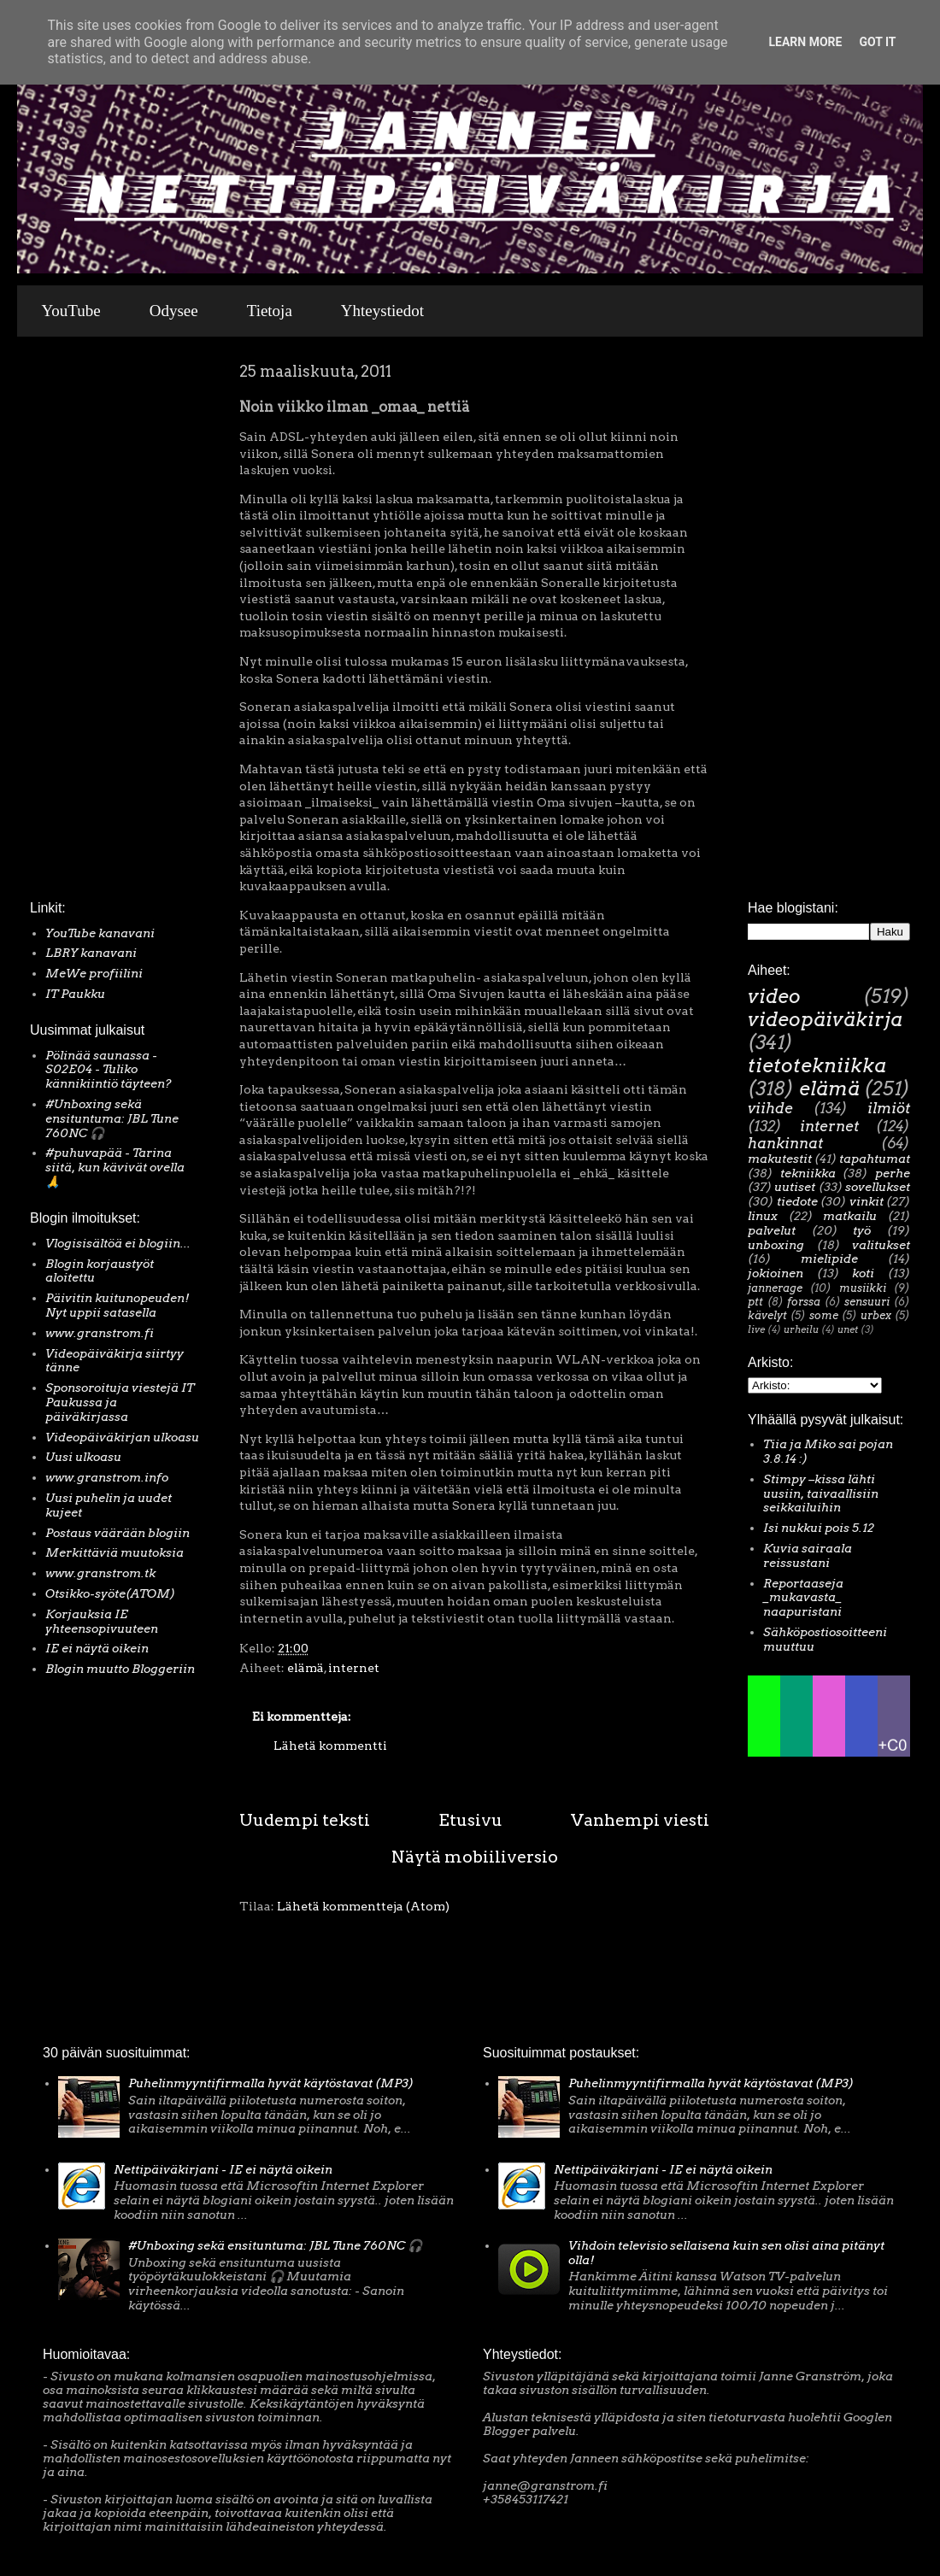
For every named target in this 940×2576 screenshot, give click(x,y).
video (774, 996)
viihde (770, 1108)
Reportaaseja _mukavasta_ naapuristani (803, 1597)
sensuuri (867, 1301)
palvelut (772, 1230)
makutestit (780, 1158)
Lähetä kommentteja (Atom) (363, 1906)
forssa (803, 1301)
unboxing (776, 1245)
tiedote (797, 1201)
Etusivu (470, 1820)
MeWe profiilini (94, 973)
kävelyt (767, 1315)
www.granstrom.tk (100, 1573)
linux (763, 1216)
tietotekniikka (817, 1065)
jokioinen (775, 1273)
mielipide (829, 1258)
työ (862, 1230)
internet (353, 1668)
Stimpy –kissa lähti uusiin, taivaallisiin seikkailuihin (820, 1493)
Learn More (805, 42)
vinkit (866, 1201)
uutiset (794, 1187)
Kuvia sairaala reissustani (807, 1555)
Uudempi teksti (304, 1820)
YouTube (71, 311)
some (823, 1315)
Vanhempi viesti (640, 1820)
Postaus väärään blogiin (117, 1533)
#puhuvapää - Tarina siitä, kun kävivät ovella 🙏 (115, 1167)
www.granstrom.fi (99, 1333)
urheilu (801, 1329)
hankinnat (785, 1143)
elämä (305, 1668)
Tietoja (269, 311)
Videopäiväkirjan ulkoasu (122, 1437)
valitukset (881, 1245)
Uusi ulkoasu (83, 1457)
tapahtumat (874, 1158)
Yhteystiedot (382, 311)
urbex (876, 1315)
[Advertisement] (81, 623)
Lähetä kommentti (330, 1745)
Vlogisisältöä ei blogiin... (118, 1243)
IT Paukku (75, 993)
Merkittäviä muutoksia (114, 1552)
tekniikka (808, 1173)
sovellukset (877, 1187)
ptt (755, 1301)
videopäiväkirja (825, 1019)
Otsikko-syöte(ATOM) (110, 1593)
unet (847, 1329)
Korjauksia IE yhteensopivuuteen (101, 1621)
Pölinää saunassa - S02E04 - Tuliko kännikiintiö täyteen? (108, 1069)
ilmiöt (888, 1108)
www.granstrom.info (106, 1477)
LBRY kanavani (91, 952)
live (756, 1329)
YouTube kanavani (100, 933)
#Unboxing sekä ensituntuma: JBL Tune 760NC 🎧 (112, 1118)
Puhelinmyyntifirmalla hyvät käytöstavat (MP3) (271, 2083)
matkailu (850, 1216)
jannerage (775, 1288)
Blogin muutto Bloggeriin (120, 1668)
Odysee (174, 311)
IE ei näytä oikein (97, 1648)
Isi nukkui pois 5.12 (818, 1527)
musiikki (862, 1288)
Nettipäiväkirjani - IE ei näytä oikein (223, 2169)
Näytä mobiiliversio (474, 1856)
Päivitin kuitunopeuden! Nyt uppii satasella (117, 1305)
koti (863, 1273)
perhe (892, 1173)
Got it (877, 42)
